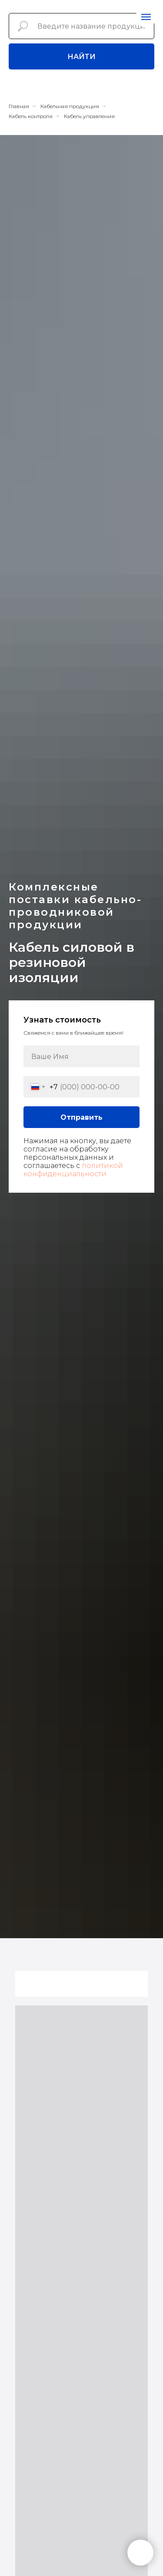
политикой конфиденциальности (73, 1169)
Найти (81, 57)
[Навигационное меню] (146, 17)
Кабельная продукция (69, 106)
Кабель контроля (31, 116)
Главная (19, 106)
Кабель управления (89, 116)
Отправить (81, 1117)
